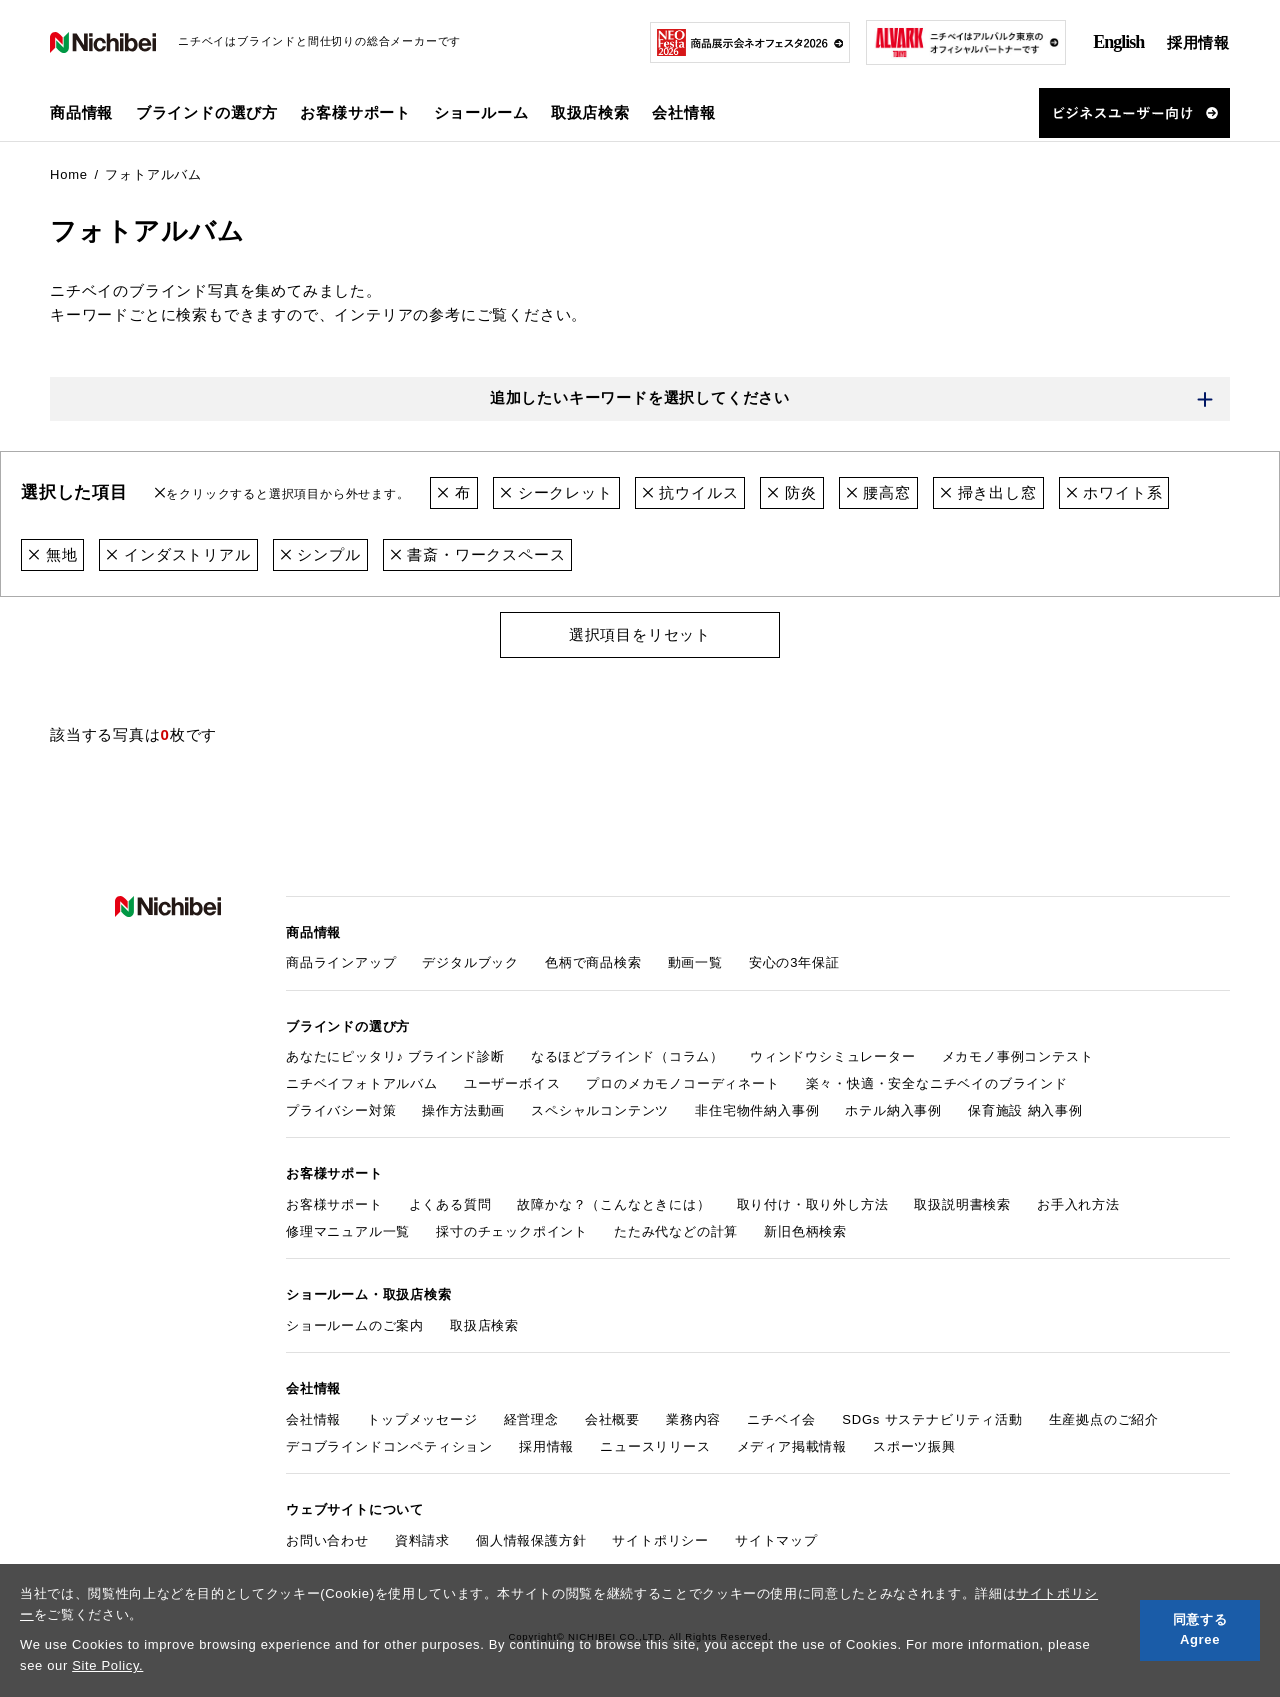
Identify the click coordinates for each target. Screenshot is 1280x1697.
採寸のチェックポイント (512, 1231)
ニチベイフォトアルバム (362, 1083)
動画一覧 (695, 962)
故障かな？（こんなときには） (613, 1204)
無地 (52, 554)
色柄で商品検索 (593, 962)
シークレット (556, 492)
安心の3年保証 (794, 962)
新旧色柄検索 (805, 1231)
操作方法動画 (463, 1110)
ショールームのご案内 (355, 1325)
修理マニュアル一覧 (348, 1231)
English (1118, 42)
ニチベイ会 (781, 1419)
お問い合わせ (327, 1540)
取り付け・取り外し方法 (813, 1204)
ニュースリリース (655, 1446)
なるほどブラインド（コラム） (627, 1056)
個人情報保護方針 (531, 1540)
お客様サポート (334, 1204)
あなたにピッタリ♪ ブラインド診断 (395, 1056)
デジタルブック (470, 962)
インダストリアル (178, 554)
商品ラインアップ (341, 962)
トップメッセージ (422, 1419)
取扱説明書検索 (962, 1204)
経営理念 (531, 1419)
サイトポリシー (660, 1540)
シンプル (320, 554)
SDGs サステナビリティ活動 (932, 1419)
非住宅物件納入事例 (757, 1110)
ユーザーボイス (512, 1083)
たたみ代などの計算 (676, 1231)
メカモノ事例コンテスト (1018, 1056)
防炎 (791, 492)
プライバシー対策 (341, 1110)
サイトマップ (776, 1540)
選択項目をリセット (640, 634)
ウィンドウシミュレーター (833, 1056)
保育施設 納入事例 (1025, 1110)
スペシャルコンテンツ (600, 1110)
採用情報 (1198, 42)
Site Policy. (107, 1665)
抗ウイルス (690, 492)
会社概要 (612, 1419)
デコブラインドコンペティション (389, 1446)
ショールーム (481, 112)
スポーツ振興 (914, 1446)
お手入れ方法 (1078, 1204)
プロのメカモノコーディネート (682, 1083)
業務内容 (693, 1419)
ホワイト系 (1114, 492)
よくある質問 (450, 1204)
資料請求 (422, 1540)
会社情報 (313, 1419)
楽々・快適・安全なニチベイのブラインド (937, 1083)
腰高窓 (878, 492)
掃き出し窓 (988, 492)
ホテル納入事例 (893, 1110)
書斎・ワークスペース (478, 554)
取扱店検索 (590, 112)
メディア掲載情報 (792, 1446)
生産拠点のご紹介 (1104, 1419)
